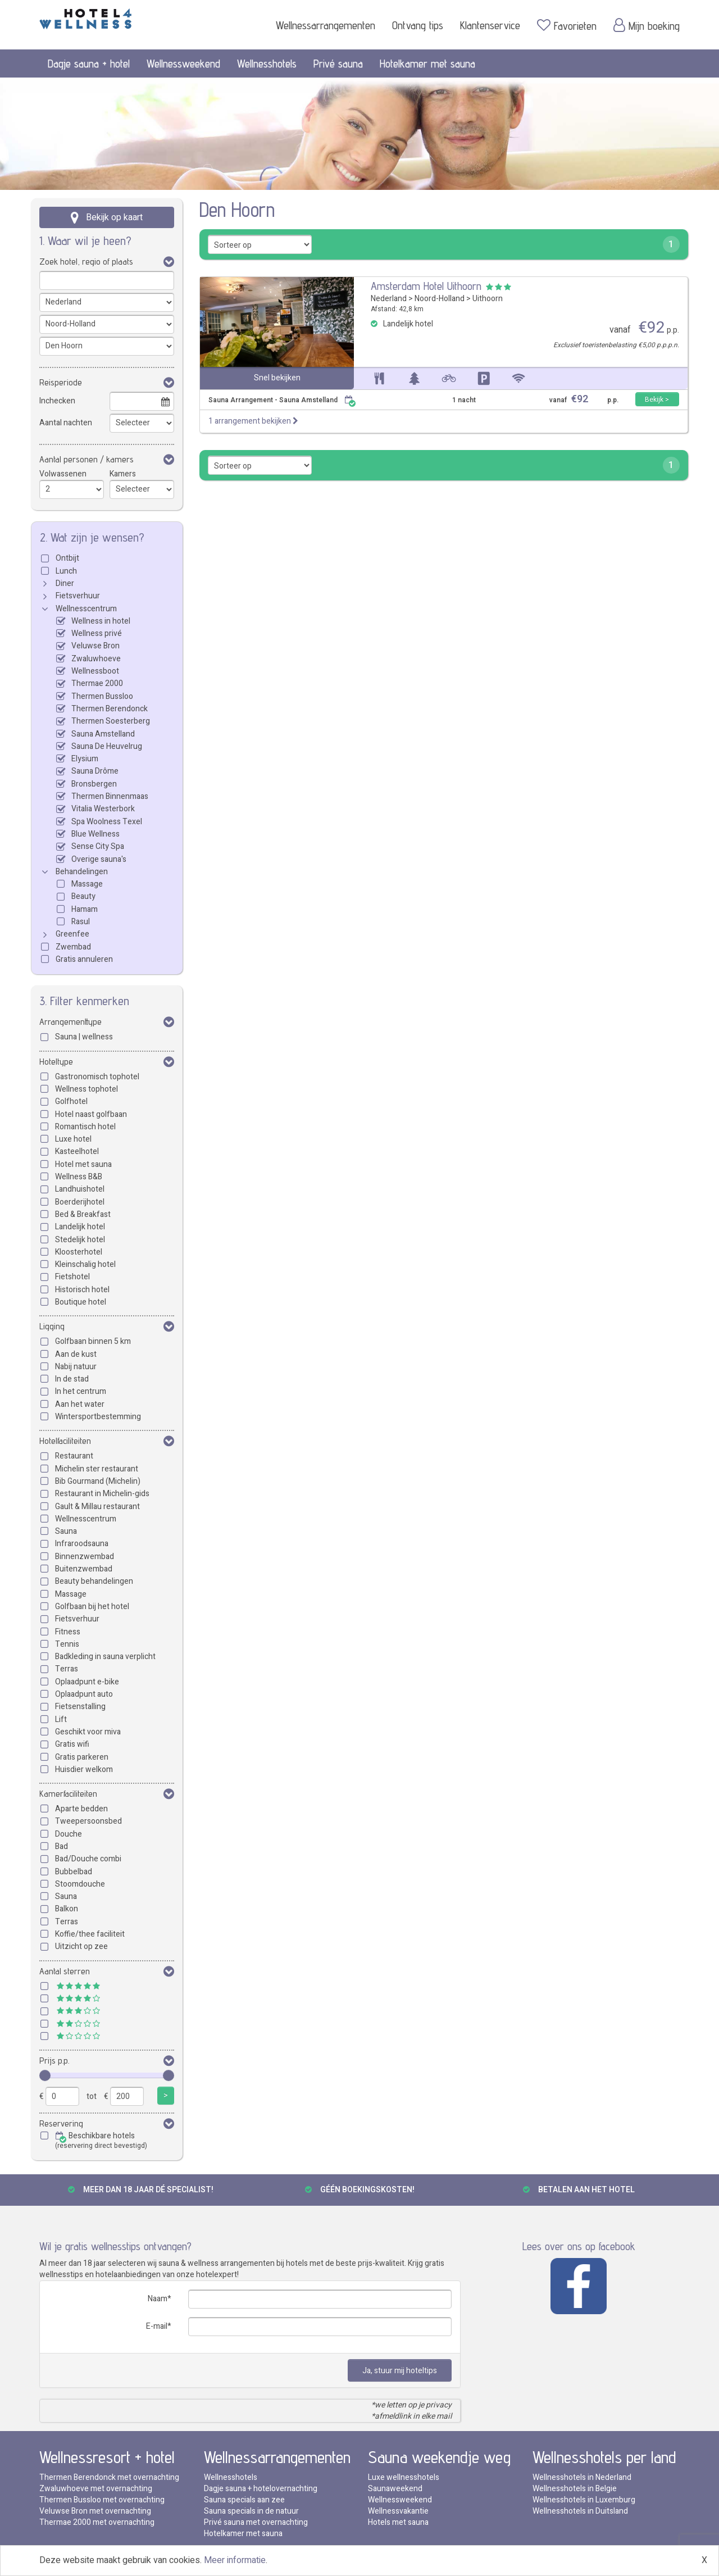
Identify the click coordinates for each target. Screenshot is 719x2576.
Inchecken (57, 401)
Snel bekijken (277, 378)
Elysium (84, 759)
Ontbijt (67, 558)
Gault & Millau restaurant (97, 1506)
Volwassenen (63, 474)
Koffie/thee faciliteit (90, 1934)
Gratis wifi (72, 1744)
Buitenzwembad (83, 1569)
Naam (157, 2299)
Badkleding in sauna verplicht (105, 1656)
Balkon (66, 1909)
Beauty (83, 896)
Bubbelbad (73, 1872)
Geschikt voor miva (88, 1732)
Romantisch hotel (85, 1127)
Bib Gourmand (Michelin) (97, 1481)
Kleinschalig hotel (85, 1264)
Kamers (123, 474)
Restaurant (74, 1456)
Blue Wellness (95, 834)
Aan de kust (76, 1354)
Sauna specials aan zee (244, 2500)
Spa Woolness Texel (106, 822)
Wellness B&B (78, 1177)
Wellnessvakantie (398, 2511)
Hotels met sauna (398, 2522)
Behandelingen (82, 872)
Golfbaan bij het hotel (92, 1606)
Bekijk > (657, 399)
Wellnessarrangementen (325, 25)
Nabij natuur (76, 1367)
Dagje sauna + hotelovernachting (260, 2489)
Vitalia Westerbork (103, 809)
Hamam (84, 909)
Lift (61, 1719)
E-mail (156, 2326)
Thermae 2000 (97, 683)
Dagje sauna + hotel (89, 63)
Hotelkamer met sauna (427, 63)
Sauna (66, 1531)
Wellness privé (96, 633)
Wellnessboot (95, 671)
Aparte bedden (81, 1809)
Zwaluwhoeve (96, 659)
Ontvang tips (417, 25)
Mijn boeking (646, 25)
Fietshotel (72, 1277)
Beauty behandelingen (94, 1581)
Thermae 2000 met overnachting (96, 2522)
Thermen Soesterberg (110, 721)
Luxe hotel (73, 1139)
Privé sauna (338, 63)
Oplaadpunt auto (84, 1694)
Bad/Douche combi (88, 1859)
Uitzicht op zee (81, 1946)
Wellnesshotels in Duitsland (580, 2511)
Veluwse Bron (95, 646)
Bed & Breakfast (83, 1214)
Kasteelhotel (77, 1151)
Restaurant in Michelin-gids (102, 1494)
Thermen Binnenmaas (109, 796)
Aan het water (79, 1404)
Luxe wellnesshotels (403, 2477)
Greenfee (72, 934)
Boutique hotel (80, 1302)
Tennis (67, 1644)
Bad (61, 1846)
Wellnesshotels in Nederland (582, 2477)
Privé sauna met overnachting (256, 2522)
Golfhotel (71, 1101)
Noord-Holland (440, 299)
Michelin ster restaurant (96, 1469)
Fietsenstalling (80, 1706)
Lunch (66, 571)
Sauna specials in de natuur (251, 2511)
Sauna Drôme (95, 771)
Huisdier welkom (84, 1769)
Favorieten (567, 25)
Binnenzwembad (84, 1556)
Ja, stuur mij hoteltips (399, 2371)
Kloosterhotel (78, 1252)
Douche (68, 1834)
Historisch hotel (82, 1290)
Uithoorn (487, 299)
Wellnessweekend (183, 63)
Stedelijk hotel (80, 1240)
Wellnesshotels (267, 63)
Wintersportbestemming (98, 1417)
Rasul (80, 922)
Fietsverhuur (78, 596)
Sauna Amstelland (103, 734)
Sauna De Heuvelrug (106, 746)
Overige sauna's (98, 859)
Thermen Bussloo (102, 696)
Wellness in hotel (100, 621)
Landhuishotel (79, 1189)
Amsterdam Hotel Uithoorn (426, 286)
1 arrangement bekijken (253, 421)
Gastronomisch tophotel (97, 1077)
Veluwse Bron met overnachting (95, 2511)
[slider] (45, 2075)
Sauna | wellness (84, 1037)
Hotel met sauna (83, 1164)
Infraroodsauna (81, 1544)
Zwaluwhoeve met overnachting (95, 2489)
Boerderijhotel (79, 1202)
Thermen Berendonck (109, 709)
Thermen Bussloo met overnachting (102, 2500)
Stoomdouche (80, 1884)
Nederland (389, 299)
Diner (65, 583)
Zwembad (73, 947)
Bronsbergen (94, 784)
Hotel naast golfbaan (91, 1114)
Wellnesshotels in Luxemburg (584, 2500)
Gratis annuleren (84, 959)
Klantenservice (490, 25)
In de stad (72, 1379)
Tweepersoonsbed (88, 1821)
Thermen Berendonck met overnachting (109, 2477)
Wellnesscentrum (86, 609)
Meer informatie (235, 2560)
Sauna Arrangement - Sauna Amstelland (282, 400)
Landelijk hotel (80, 1227)
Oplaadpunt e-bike (87, 1682)
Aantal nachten (65, 423)
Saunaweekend (395, 2489)
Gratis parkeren (81, 1757)
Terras (66, 1669)
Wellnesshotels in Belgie (575, 2489)
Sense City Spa (97, 846)
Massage (87, 884)
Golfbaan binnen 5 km (93, 1341)
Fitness (67, 1632)
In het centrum (80, 1391)
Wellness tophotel (86, 1089)
